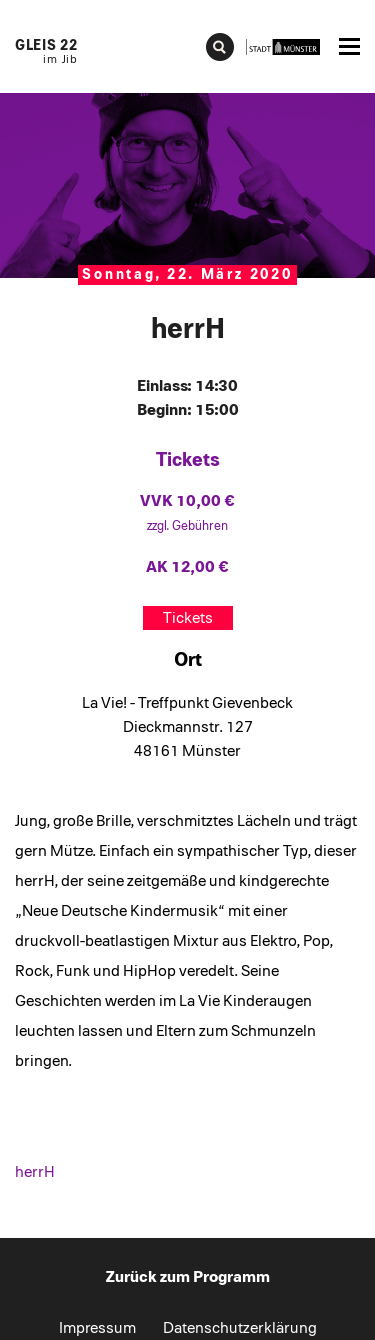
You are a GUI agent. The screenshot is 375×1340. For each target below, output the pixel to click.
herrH (35, 1172)
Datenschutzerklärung (240, 1328)
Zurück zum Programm (188, 1277)
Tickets (188, 618)
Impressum (97, 1328)
